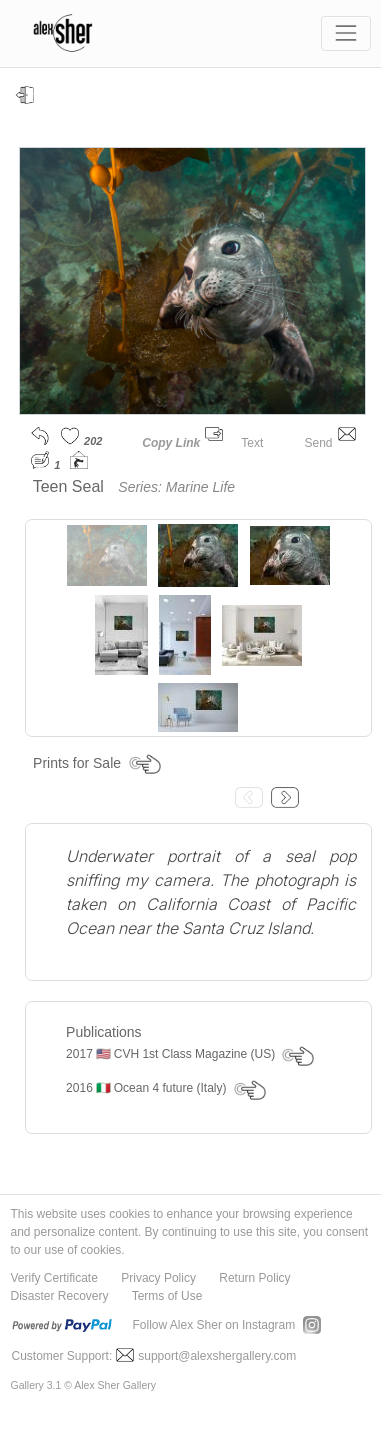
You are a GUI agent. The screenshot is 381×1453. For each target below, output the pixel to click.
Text (263, 443)
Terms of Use (167, 1296)
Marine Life (200, 487)
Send (329, 443)
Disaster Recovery (60, 1296)
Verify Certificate (54, 1278)
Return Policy (254, 1278)
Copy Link (171, 443)
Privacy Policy (158, 1278)
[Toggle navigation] (345, 33)
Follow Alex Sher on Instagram (214, 1325)
